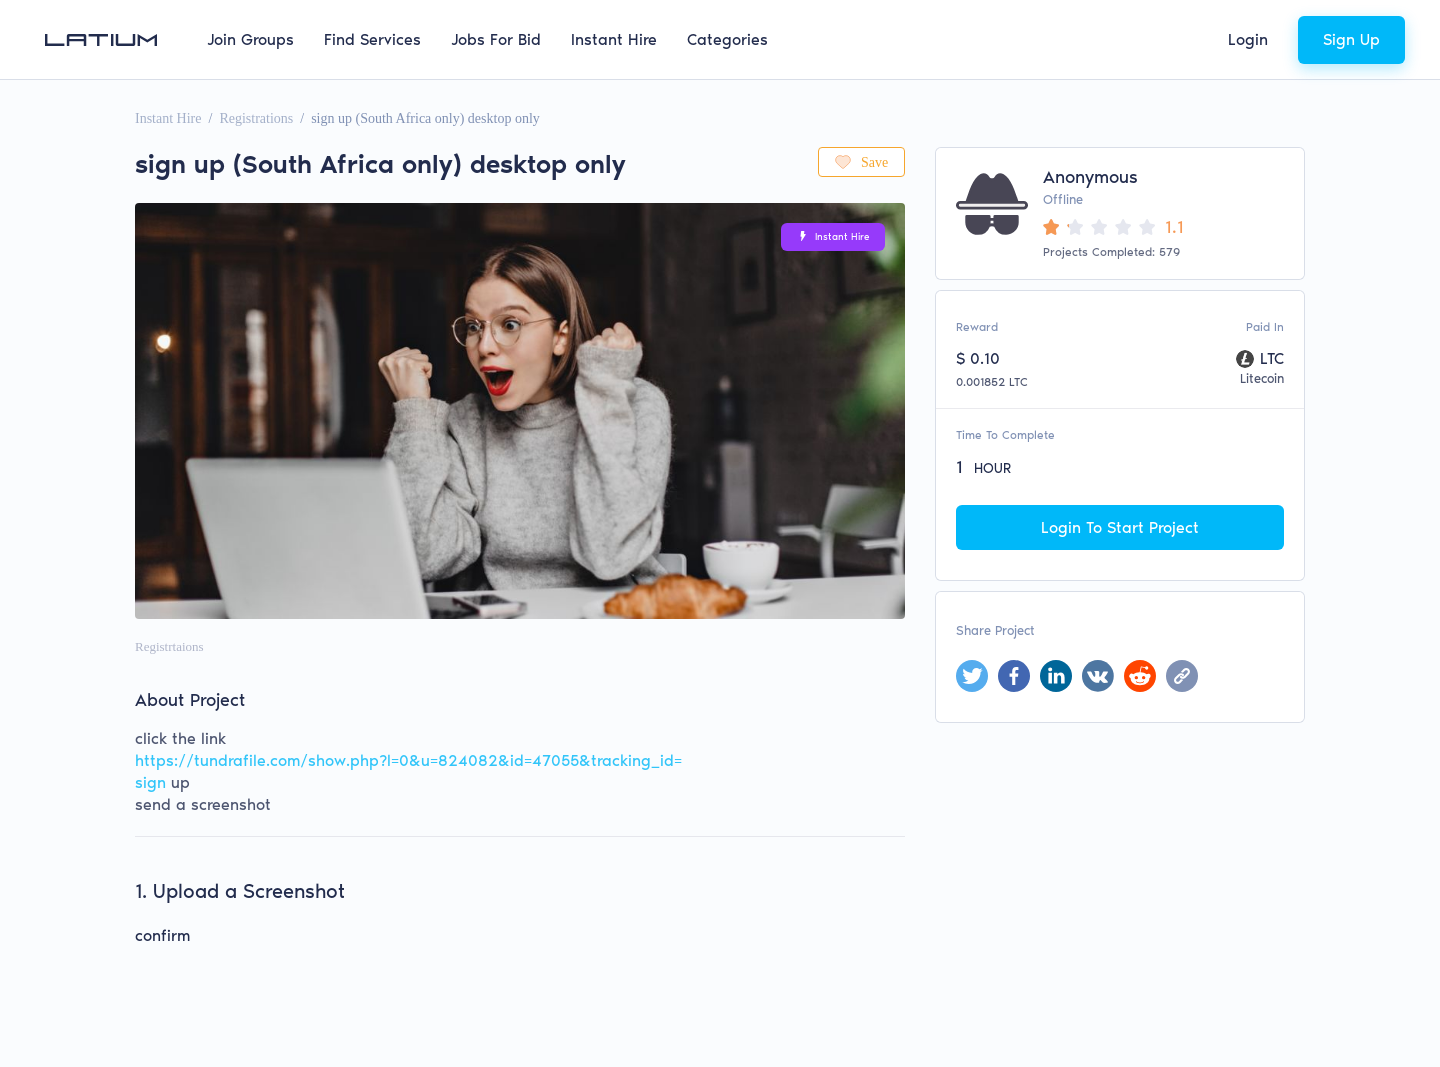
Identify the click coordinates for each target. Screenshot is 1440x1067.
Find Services (372, 39)
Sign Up (1351, 39)
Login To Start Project (1120, 527)
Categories (727, 39)
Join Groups (250, 39)
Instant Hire (614, 39)
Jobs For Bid (496, 39)
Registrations (256, 118)
